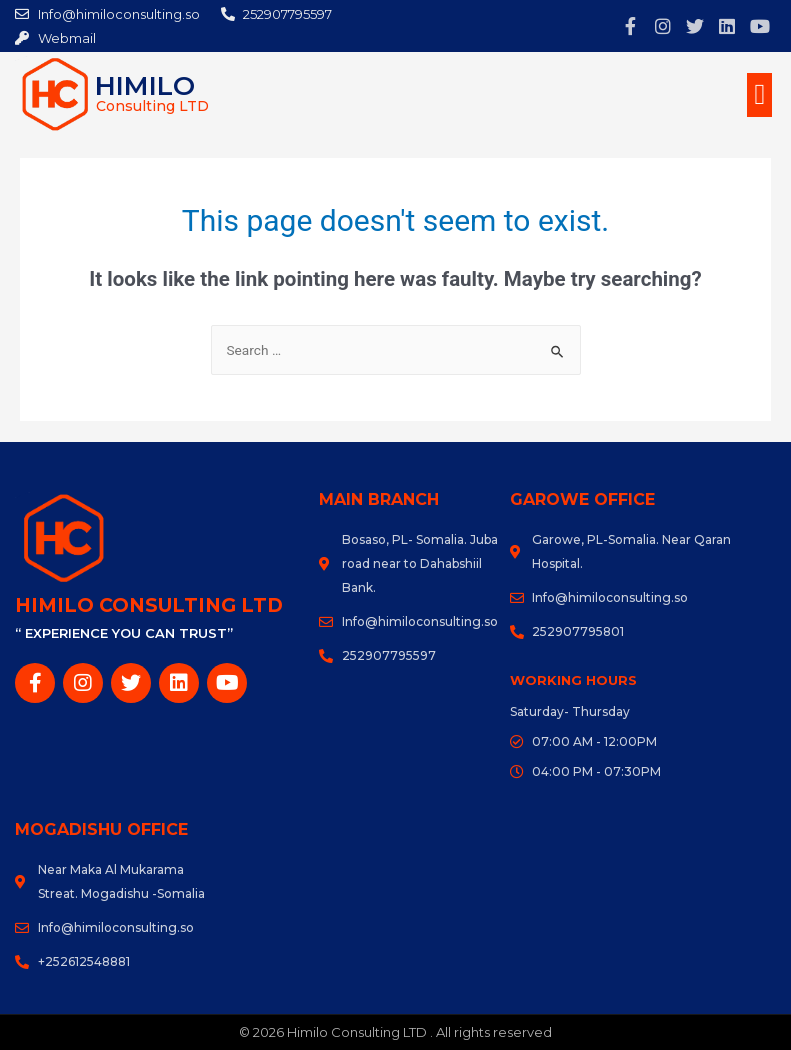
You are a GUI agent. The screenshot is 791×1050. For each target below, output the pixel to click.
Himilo (149, 85)
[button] (759, 95)
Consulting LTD (152, 106)
